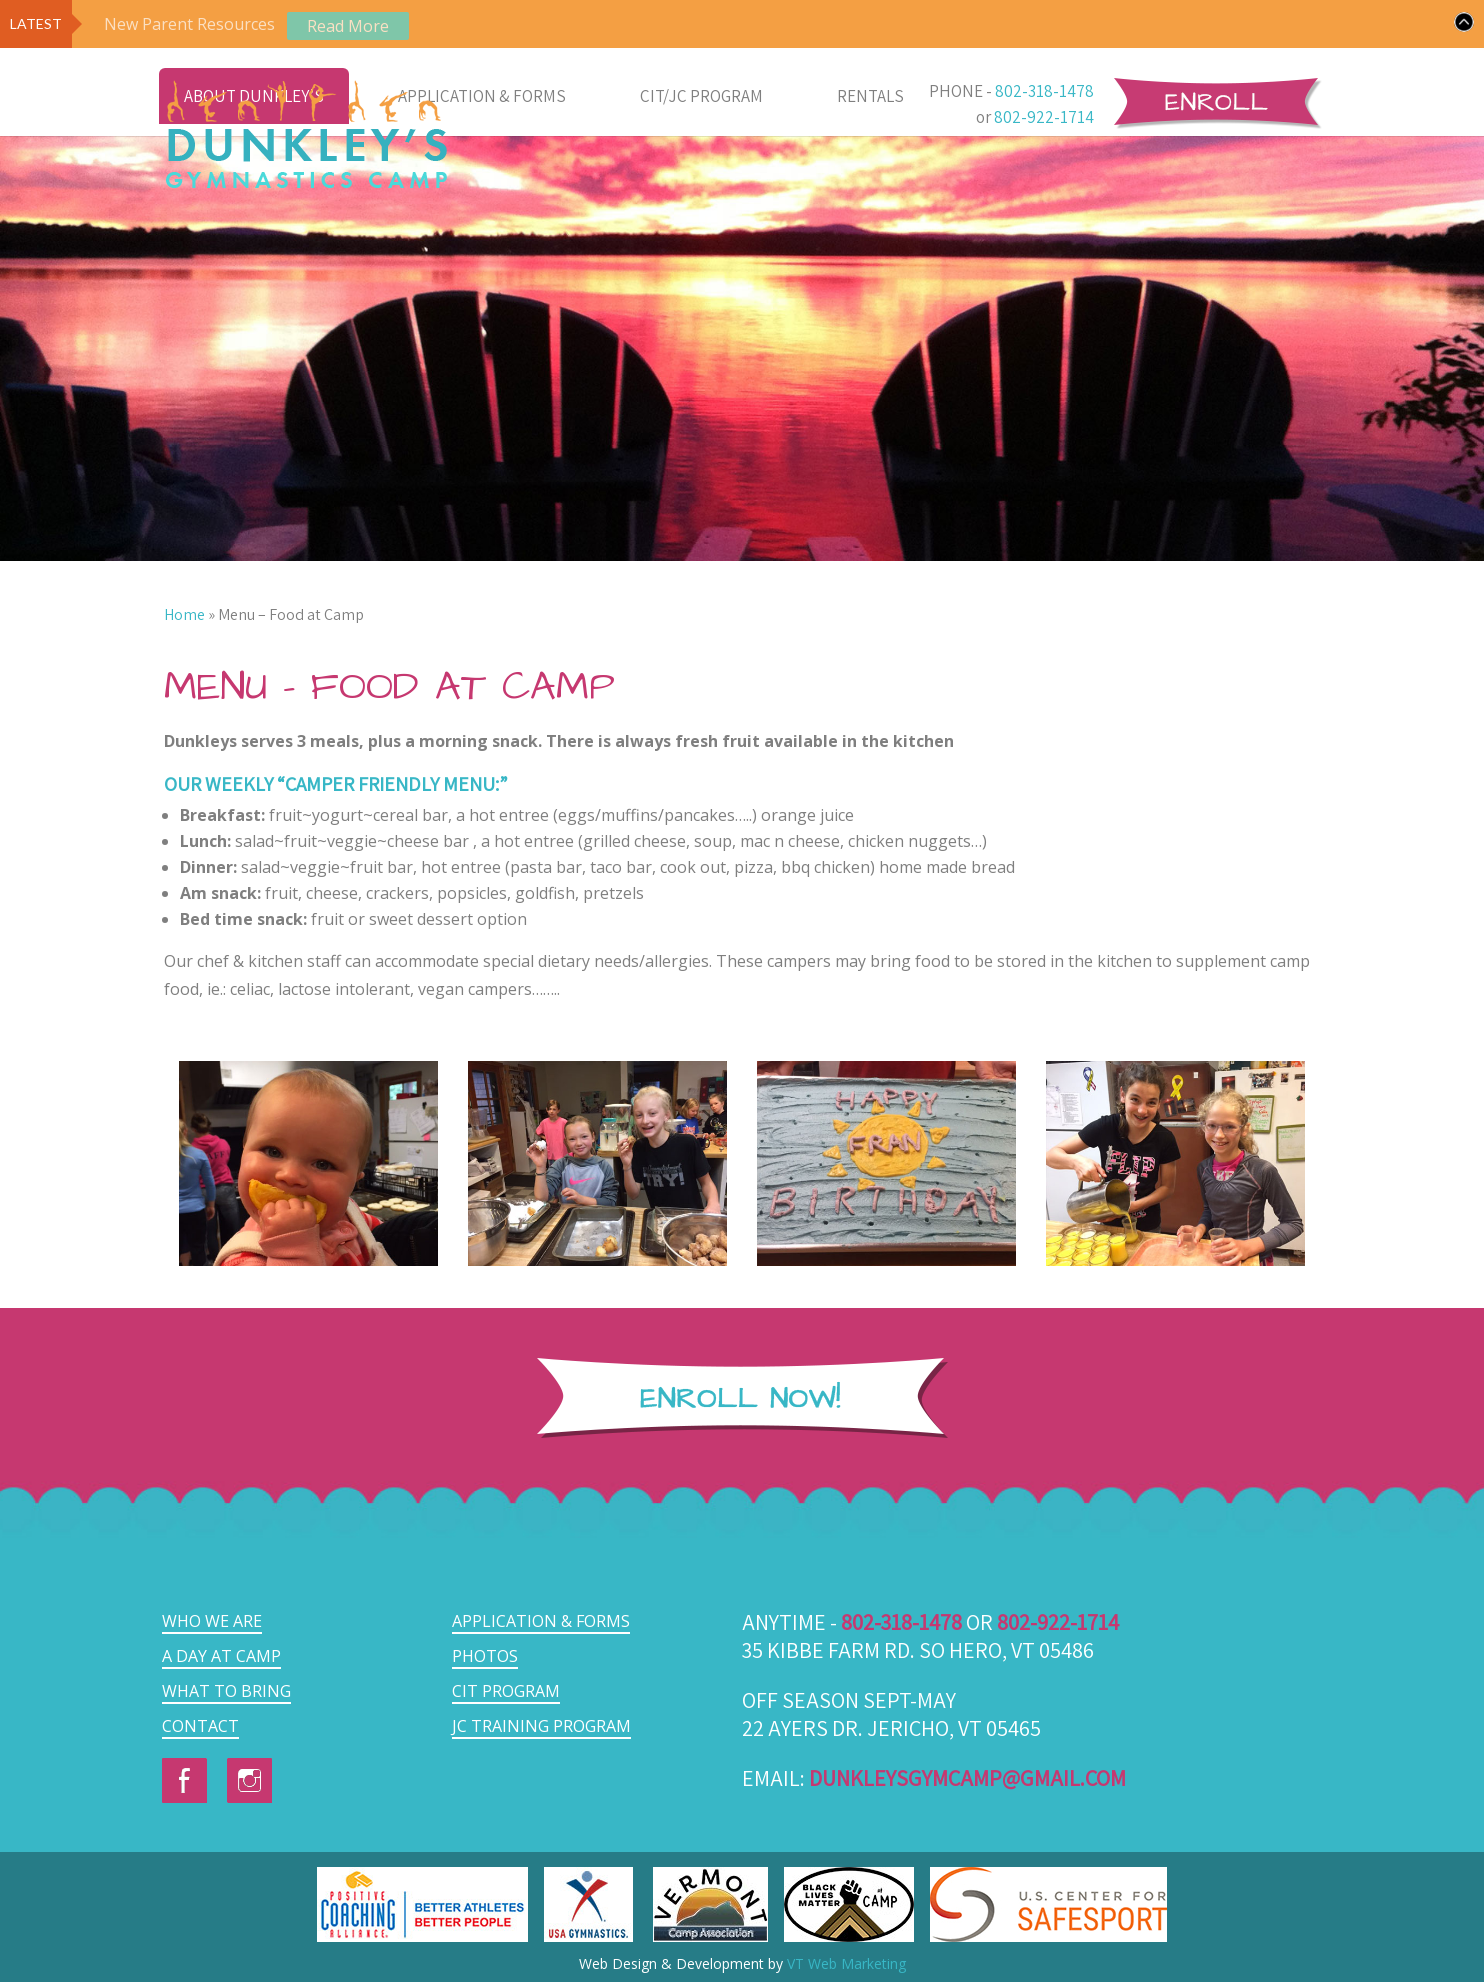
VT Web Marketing (846, 1963)
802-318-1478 (1044, 91)
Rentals (870, 96)
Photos (485, 1656)
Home (184, 614)
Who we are (212, 1621)
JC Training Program (541, 1726)
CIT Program (506, 1691)
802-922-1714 (1044, 117)
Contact (200, 1726)
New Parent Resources (189, 24)
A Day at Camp (221, 1656)
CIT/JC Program (701, 96)
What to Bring (226, 1691)
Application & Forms (482, 96)
